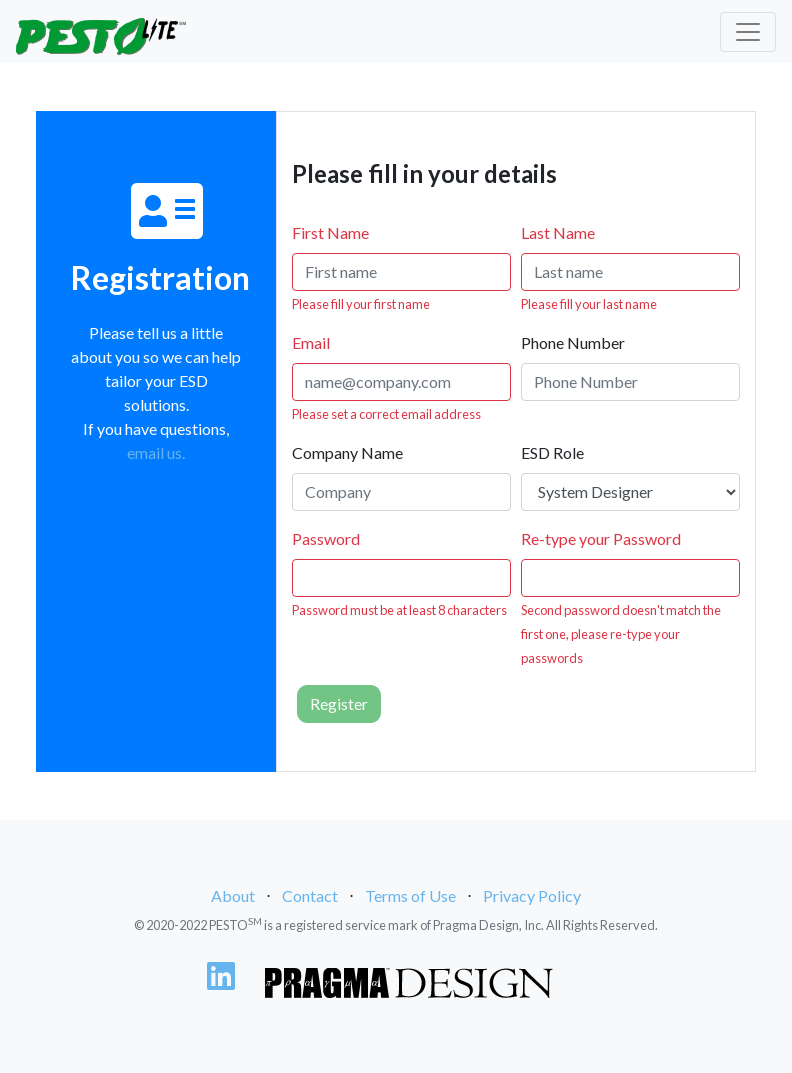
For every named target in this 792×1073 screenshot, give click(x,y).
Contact (310, 895)
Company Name (347, 452)
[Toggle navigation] (748, 32)
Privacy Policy (532, 895)
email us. (156, 452)
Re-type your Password (601, 538)
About (233, 895)
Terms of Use (410, 895)
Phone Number (573, 342)
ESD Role (552, 452)
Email (311, 342)
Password (326, 538)
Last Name (558, 232)
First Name (330, 232)
